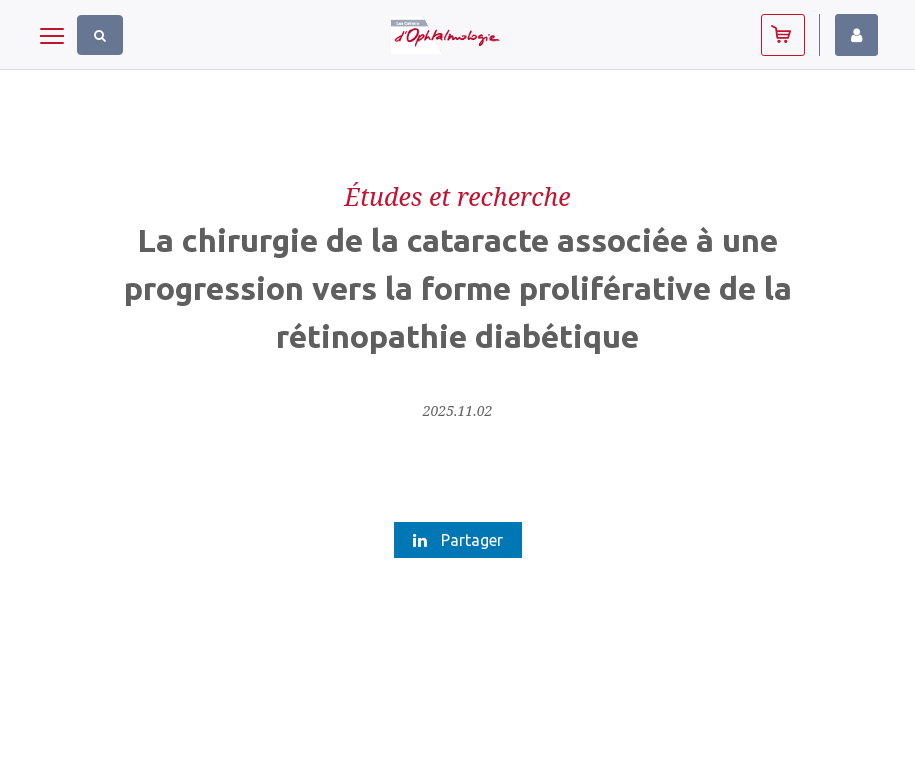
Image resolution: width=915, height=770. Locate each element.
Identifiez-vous (856, 35)
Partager (458, 540)
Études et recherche (457, 196)
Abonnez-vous (783, 35)
